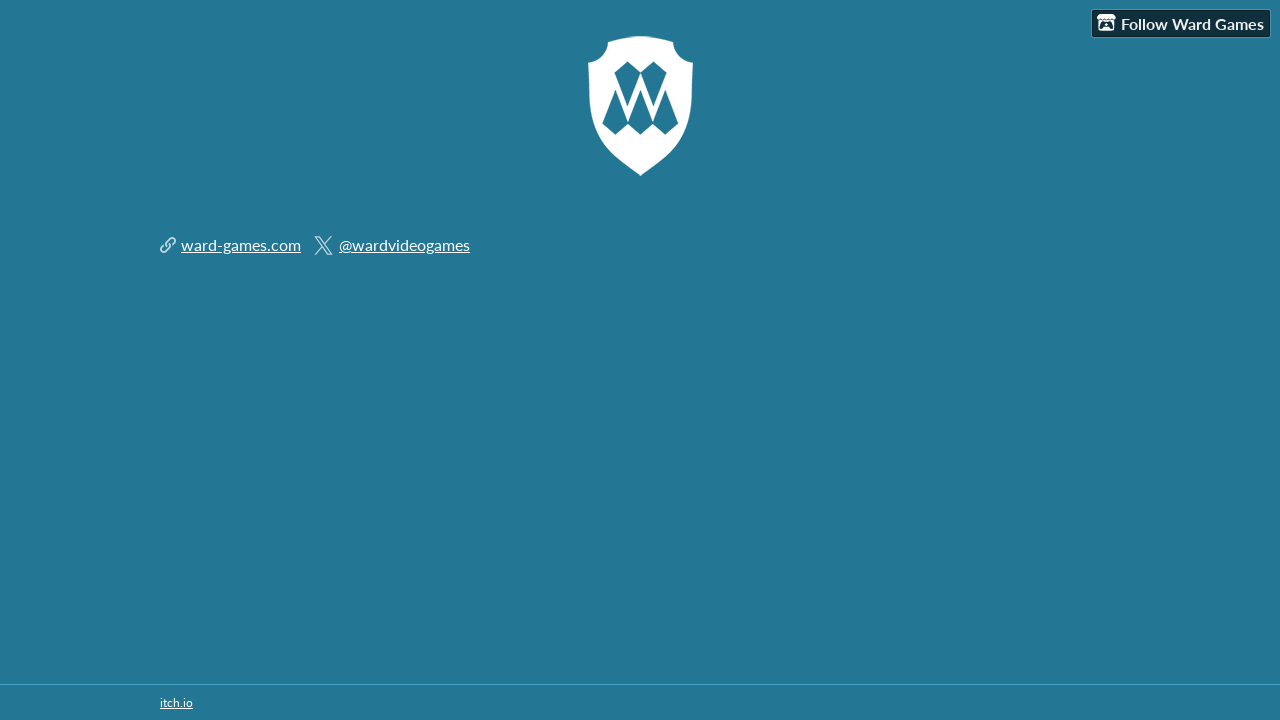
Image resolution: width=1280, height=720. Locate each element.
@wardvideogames (404, 244)
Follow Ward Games (1180, 23)
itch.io (176, 702)
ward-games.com (241, 244)
